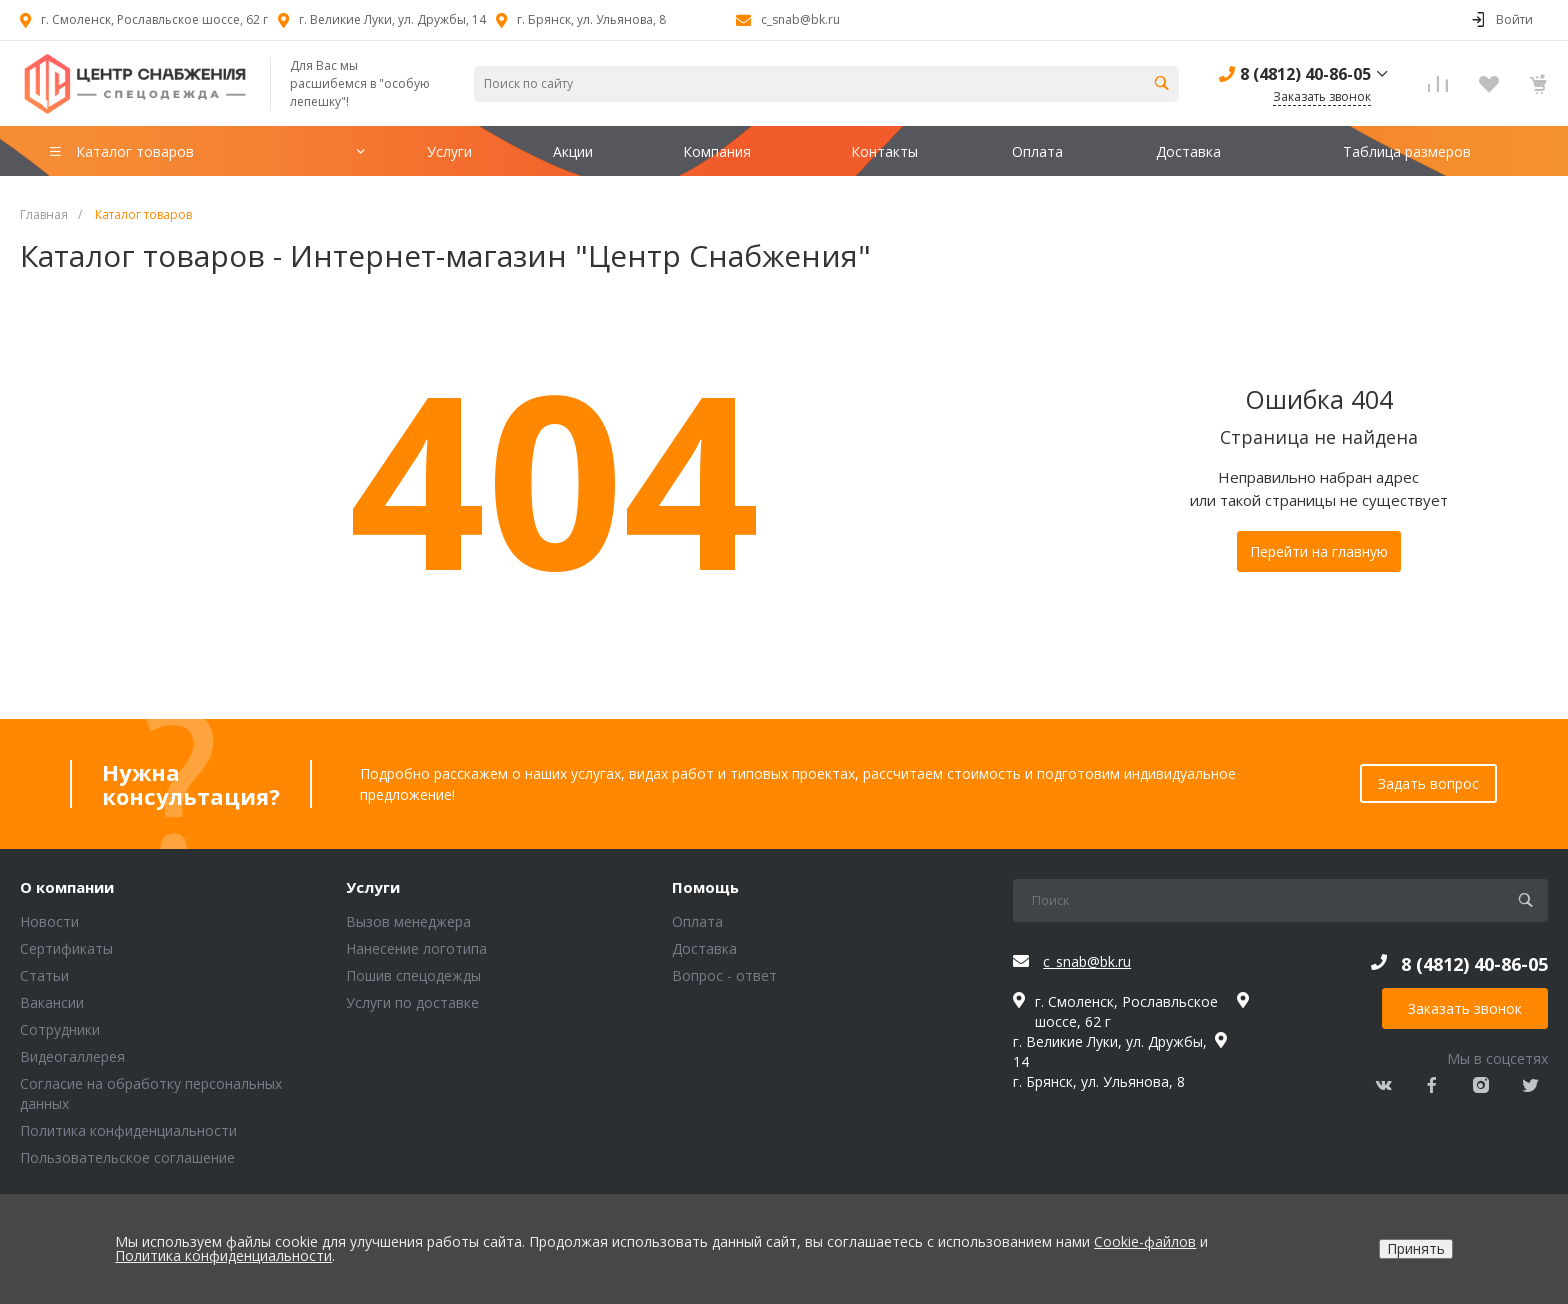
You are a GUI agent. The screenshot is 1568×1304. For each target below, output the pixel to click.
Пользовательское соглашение (127, 1157)
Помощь (705, 888)
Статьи (44, 975)
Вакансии (52, 1002)
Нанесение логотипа (416, 948)
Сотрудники (60, 1029)
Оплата (697, 921)
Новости (49, 921)
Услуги (373, 888)
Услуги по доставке (412, 1002)
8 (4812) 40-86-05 (1305, 74)
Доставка (704, 948)
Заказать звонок (1465, 1008)
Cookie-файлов (1145, 1241)
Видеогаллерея (72, 1056)
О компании (67, 888)
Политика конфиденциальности (128, 1130)
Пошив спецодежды (413, 975)
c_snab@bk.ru (800, 19)
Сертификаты (66, 948)
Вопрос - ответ (724, 975)
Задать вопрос (1428, 783)
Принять (1416, 1248)
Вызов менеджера (408, 921)
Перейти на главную (1319, 551)
